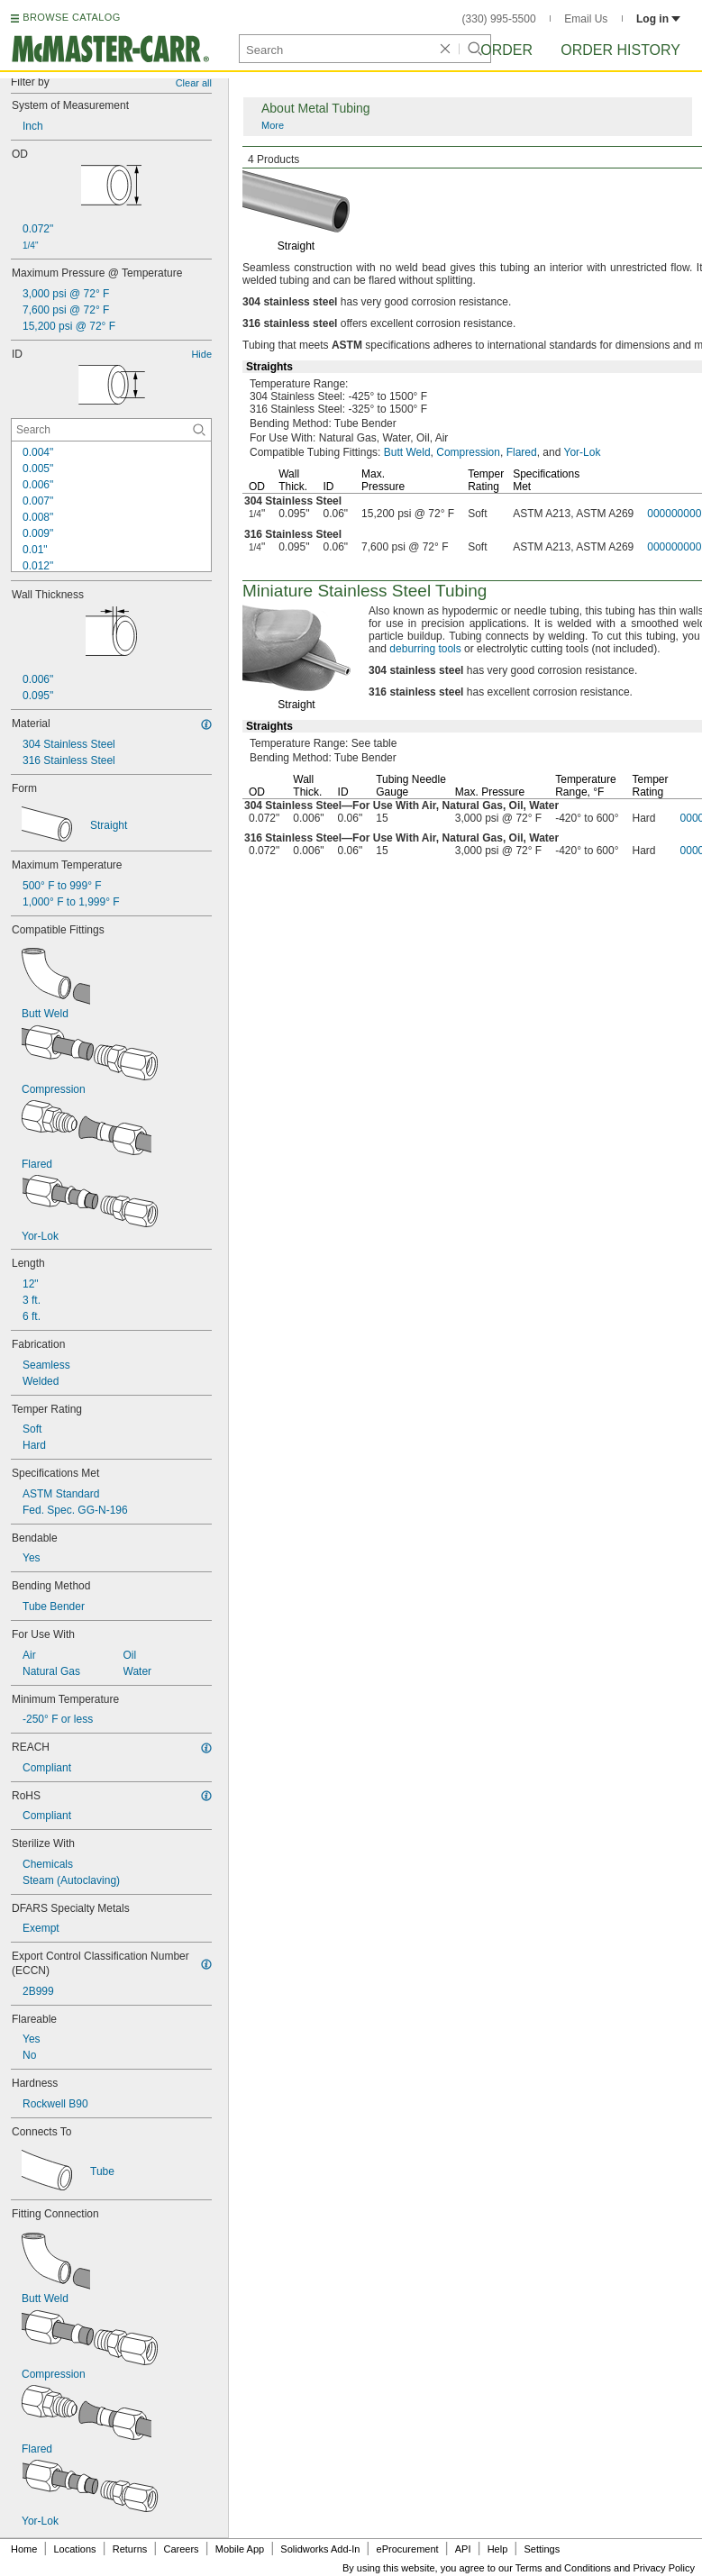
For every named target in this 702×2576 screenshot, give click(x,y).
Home (24, 2549)
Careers (180, 2549)
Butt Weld (407, 452)
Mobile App (239, 2549)
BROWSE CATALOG (71, 17)
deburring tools (424, 648)
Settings (542, 2549)
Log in (658, 19)
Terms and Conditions (563, 2567)
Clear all (194, 82)
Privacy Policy (664, 2567)
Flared (521, 452)
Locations (75, 2549)
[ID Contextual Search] (111, 429)
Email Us (585, 19)
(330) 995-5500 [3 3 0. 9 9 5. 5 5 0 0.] (499, 19)
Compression (468, 452)
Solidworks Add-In (320, 2549)
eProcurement (408, 2549)
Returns (130, 2549)
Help (498, 2549)
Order (506, 50)
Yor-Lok (582, 452)
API (463, 2549)
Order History (620, 50)
